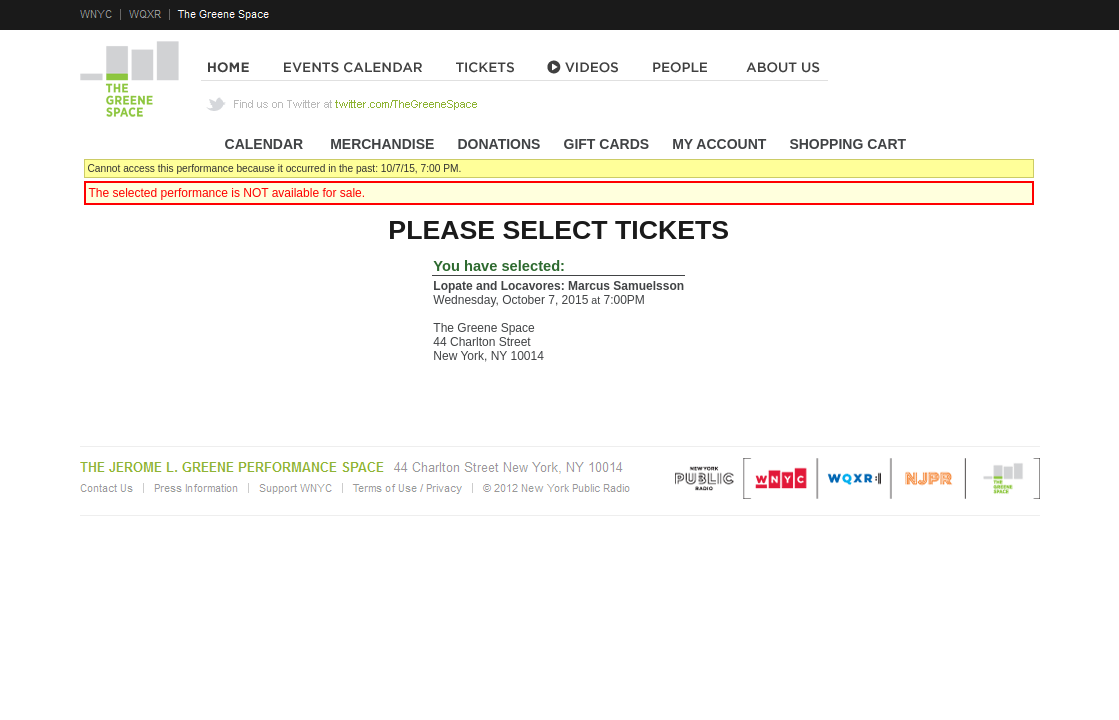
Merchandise (382, 144)
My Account (717, 144)
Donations (498, 144)
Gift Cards (607, 144)
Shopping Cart (847, 144)
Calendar (264, 144)
